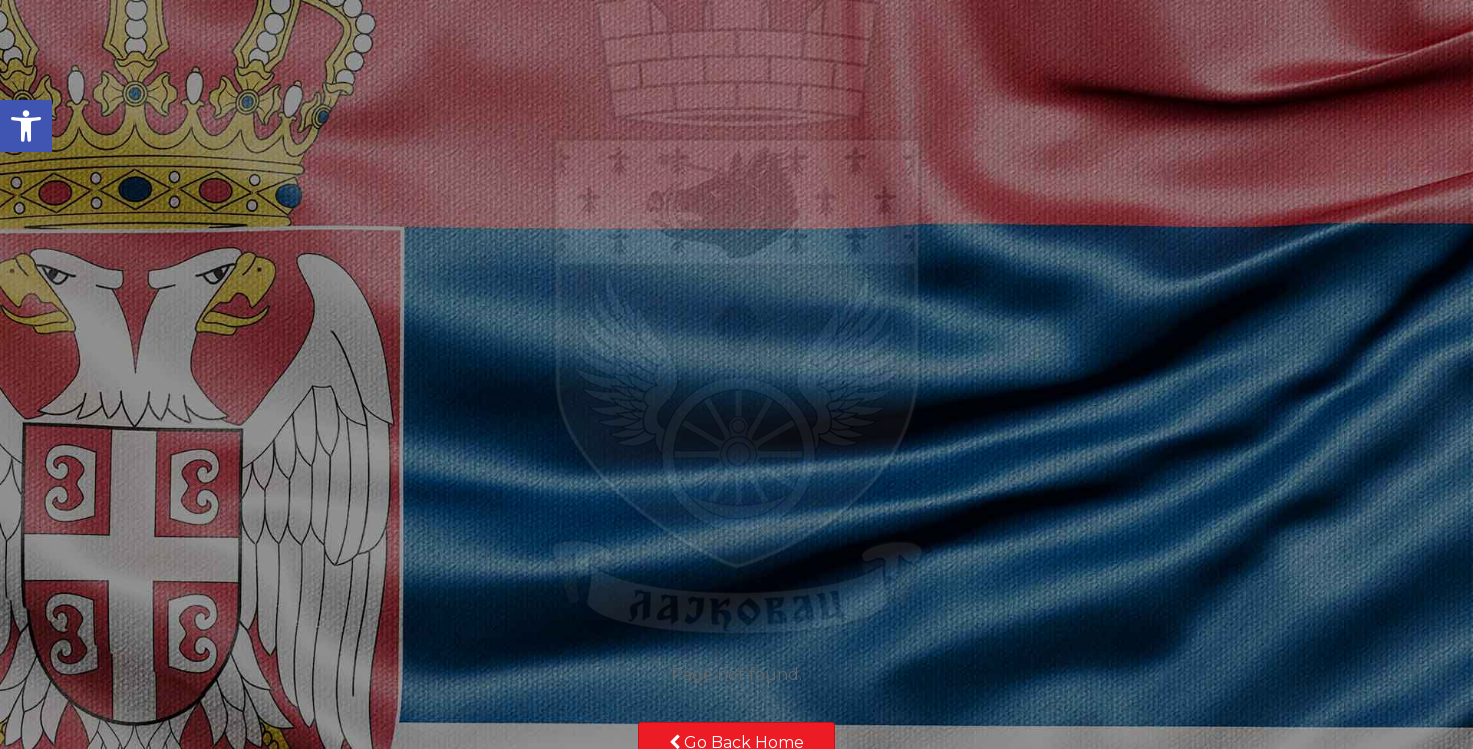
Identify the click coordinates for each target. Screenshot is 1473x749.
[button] (26, 126)
